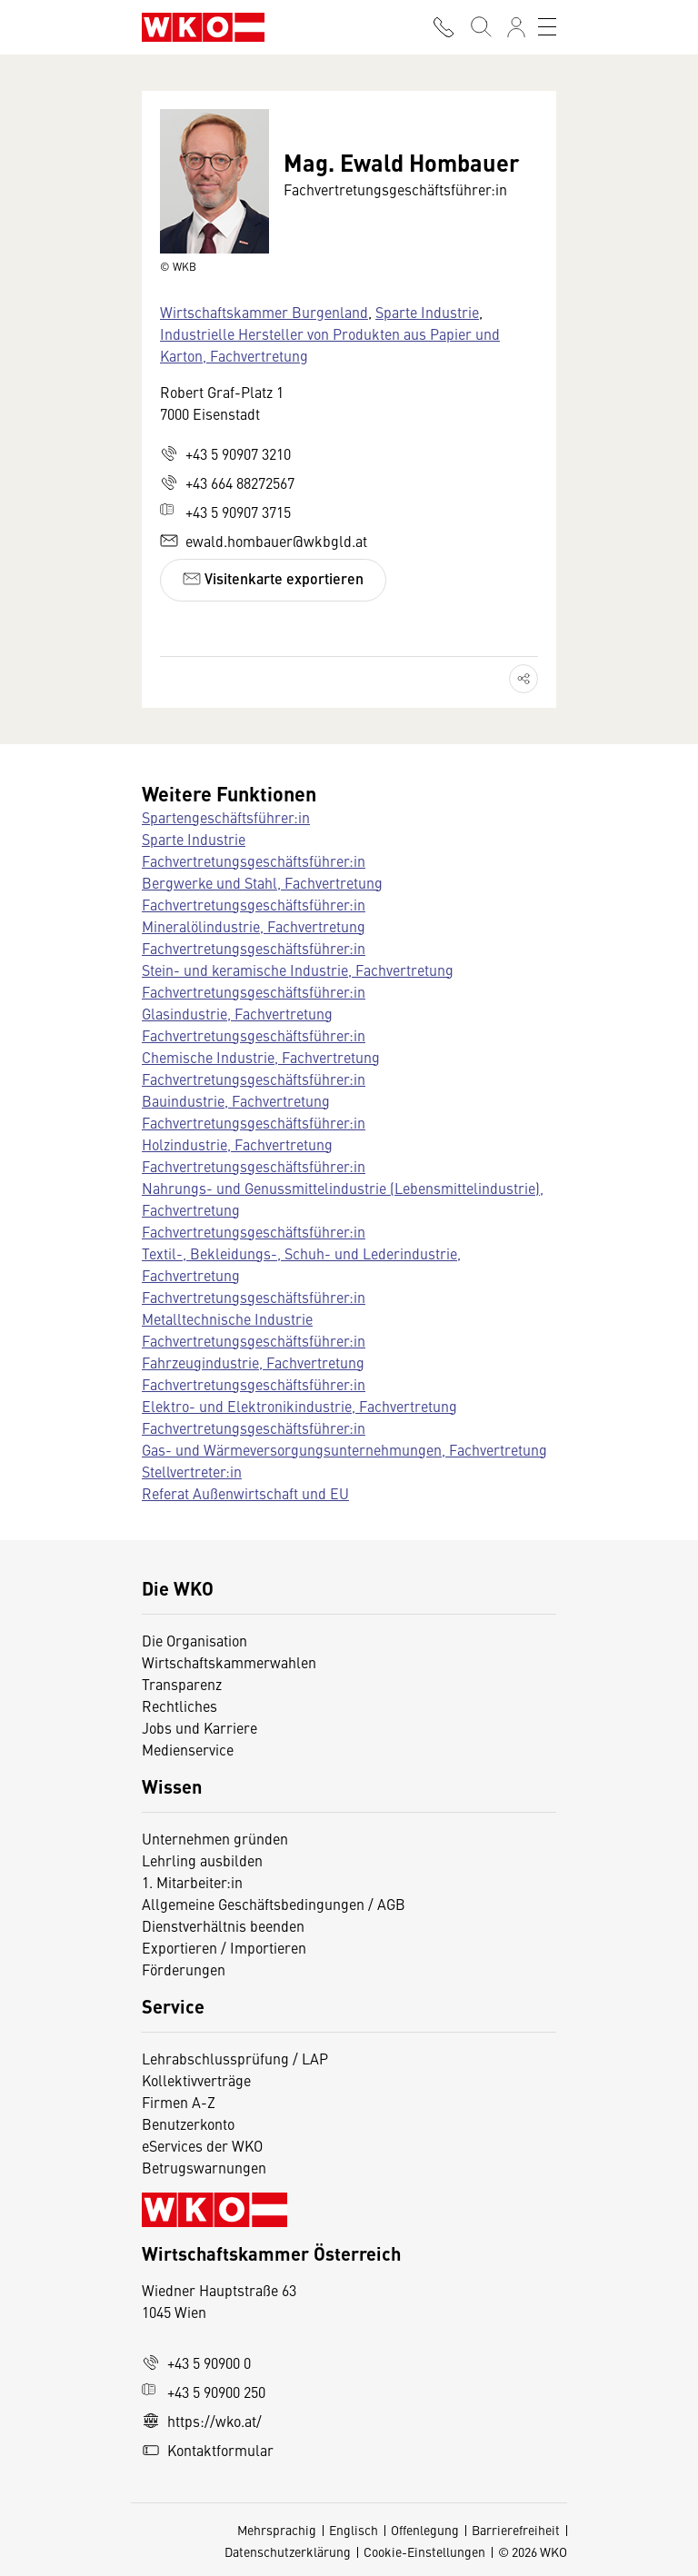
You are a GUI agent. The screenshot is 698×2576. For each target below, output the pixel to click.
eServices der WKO (202, 2145)
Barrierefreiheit (516, 2529)
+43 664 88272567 (227, 482)
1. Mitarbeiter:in (192, 1882)
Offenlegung (425, 2529)
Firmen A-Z (178, 2102)
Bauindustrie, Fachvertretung (236, 1100)
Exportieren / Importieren (224, 1947)
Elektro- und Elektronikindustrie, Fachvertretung (299, 1406)
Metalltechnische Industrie (227, 1318)
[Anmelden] (516, 27)
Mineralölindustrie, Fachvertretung (253, 926)
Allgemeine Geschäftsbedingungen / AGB (273, 1904)
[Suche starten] (479, 27)
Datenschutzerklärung (287, 2551)
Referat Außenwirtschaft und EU (245, 1493)
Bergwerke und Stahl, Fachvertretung (262, 882)
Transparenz (182, 1684)
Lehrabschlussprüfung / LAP (235, 2058)
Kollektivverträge (196, 2080)
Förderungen (183, 1969)
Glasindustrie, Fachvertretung (237, 1013)
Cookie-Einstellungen (424, 2551)
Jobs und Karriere (199, 1727)
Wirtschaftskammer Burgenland (264, 312)
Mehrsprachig (276, 2529)
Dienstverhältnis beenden (223, 1925)
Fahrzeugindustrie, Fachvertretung (253, 1362)
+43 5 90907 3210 (225, 453)
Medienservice (188, 1749)
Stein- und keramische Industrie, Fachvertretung (298, 970)
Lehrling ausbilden (202, 1860)
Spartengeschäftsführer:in (226, 817)
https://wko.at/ (202, 2421)
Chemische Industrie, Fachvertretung (261, 1057)
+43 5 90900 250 (203, 2392)
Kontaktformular (208, 2450)
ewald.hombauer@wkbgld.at (263, 541)
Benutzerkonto (188, 2123)
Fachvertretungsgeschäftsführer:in (253, 860)
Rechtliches (179, 1706)
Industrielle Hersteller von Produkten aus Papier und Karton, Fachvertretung (330, 344)
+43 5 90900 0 (196, 2362)
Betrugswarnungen (206, 2167)
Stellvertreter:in (192, 1471)
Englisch (353, 2529)
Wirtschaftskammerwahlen (229, 1662)
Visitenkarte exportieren (273, 578)
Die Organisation (194, 1640)
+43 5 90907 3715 (225, 512)
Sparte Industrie (427, 312)
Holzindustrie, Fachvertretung (237, 1144)
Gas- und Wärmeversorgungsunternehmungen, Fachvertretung (344, 1449)
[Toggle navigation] (547, 27)
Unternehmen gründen (215, 1838)
